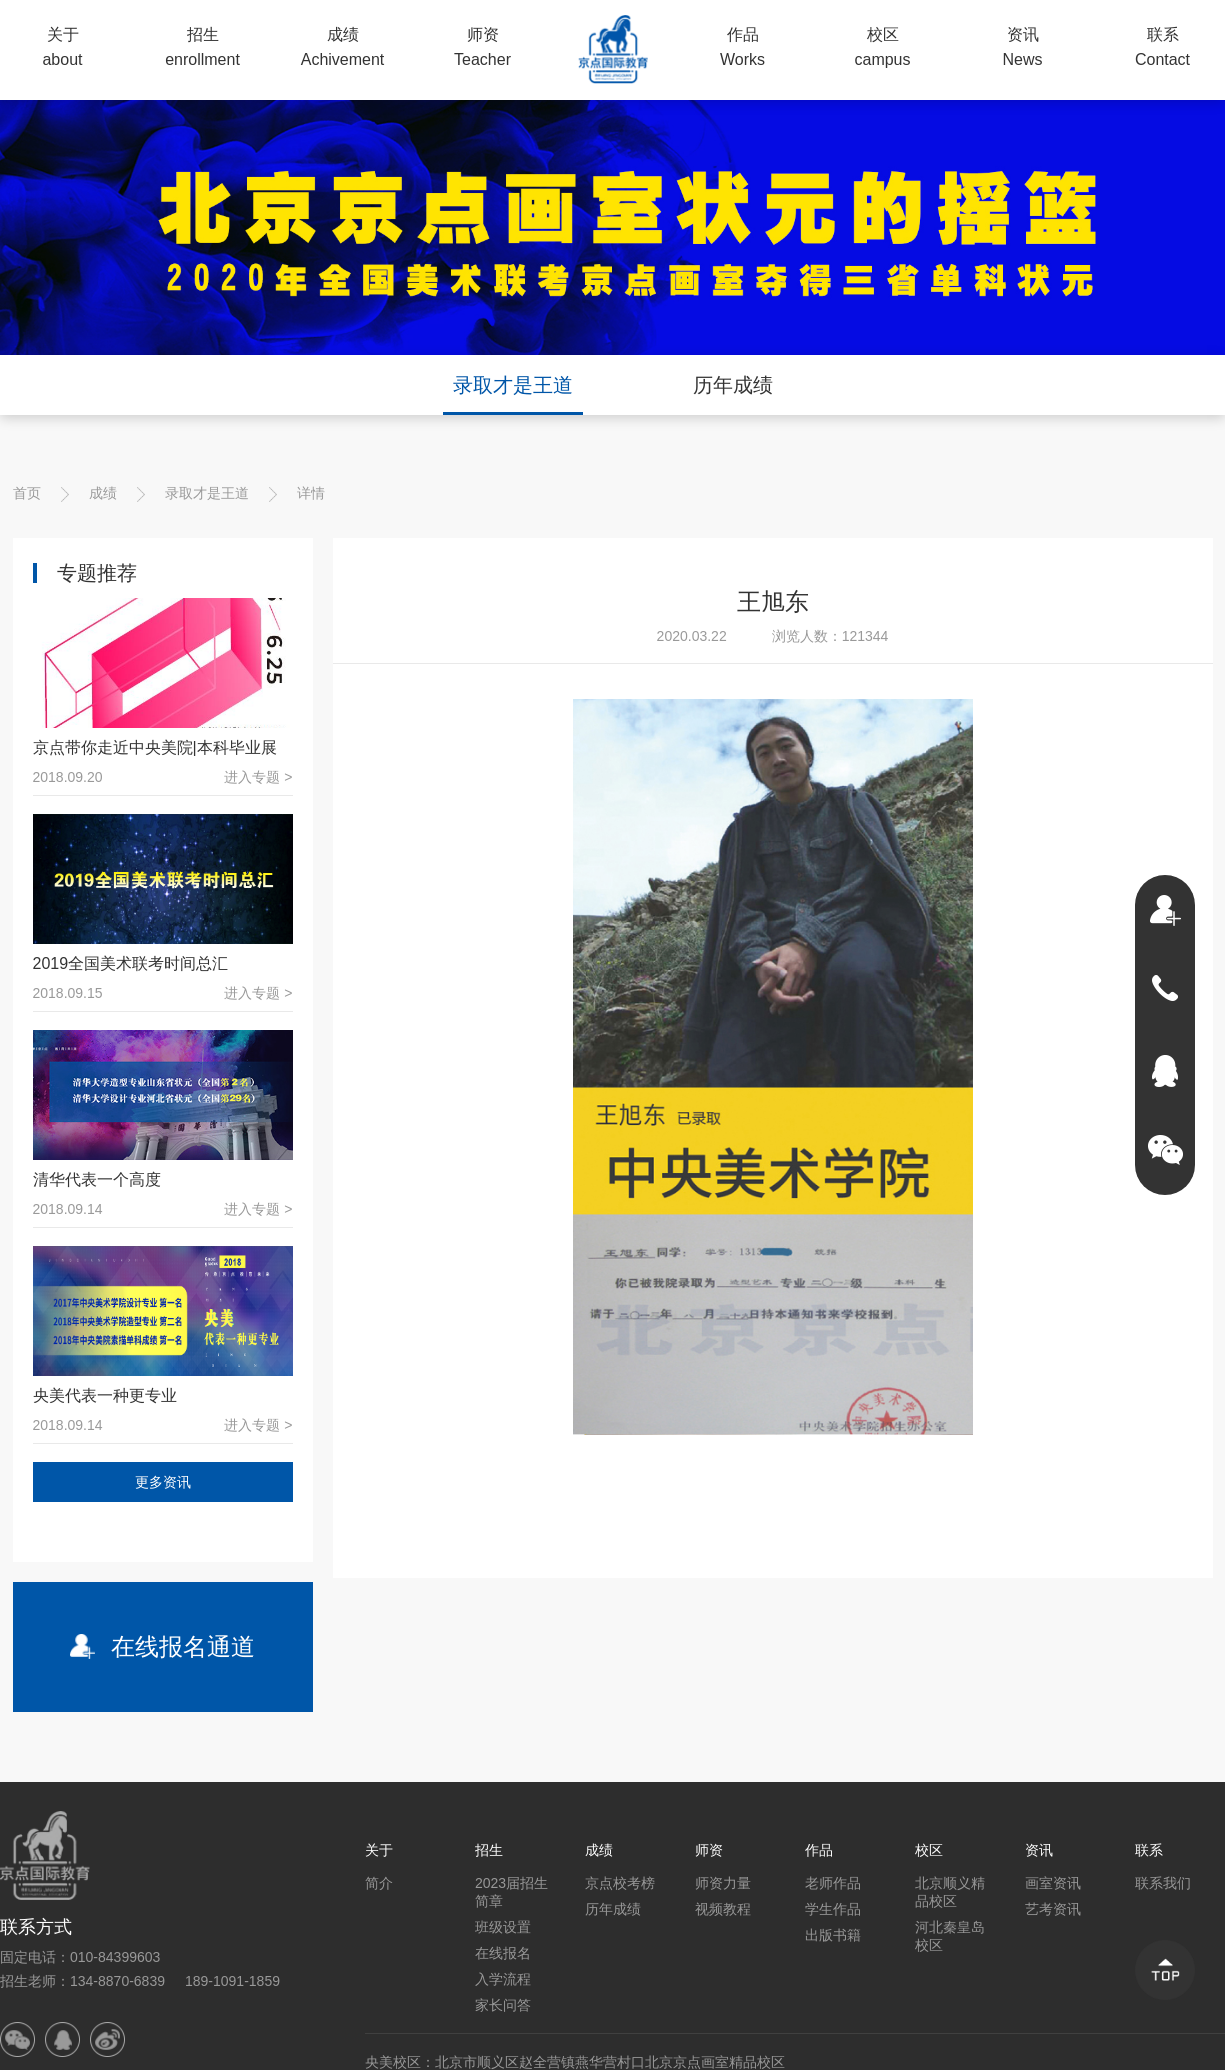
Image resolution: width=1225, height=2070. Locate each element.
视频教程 (723, 1909)
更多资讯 (163, 1482)
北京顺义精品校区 (950, 1892)
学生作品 (833, 1909)
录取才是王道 (513, 385)
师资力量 (723, 1883)
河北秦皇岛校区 (950, 1936)
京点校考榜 (620, 1883)
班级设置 (503, 1927)
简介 (379, 1883)
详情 (311, 493)
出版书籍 (833, 1935)
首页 (27, 493)
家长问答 (503, 2005)
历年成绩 (733, 385)
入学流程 (503, 1979)
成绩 (103, 493)
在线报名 (503, 1953)
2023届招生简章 (511, 1892)
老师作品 (833, 1883)
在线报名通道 (163, 1646)
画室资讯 (1053, 1883)
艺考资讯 (1053, 1909)
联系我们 (1163, 1883)
